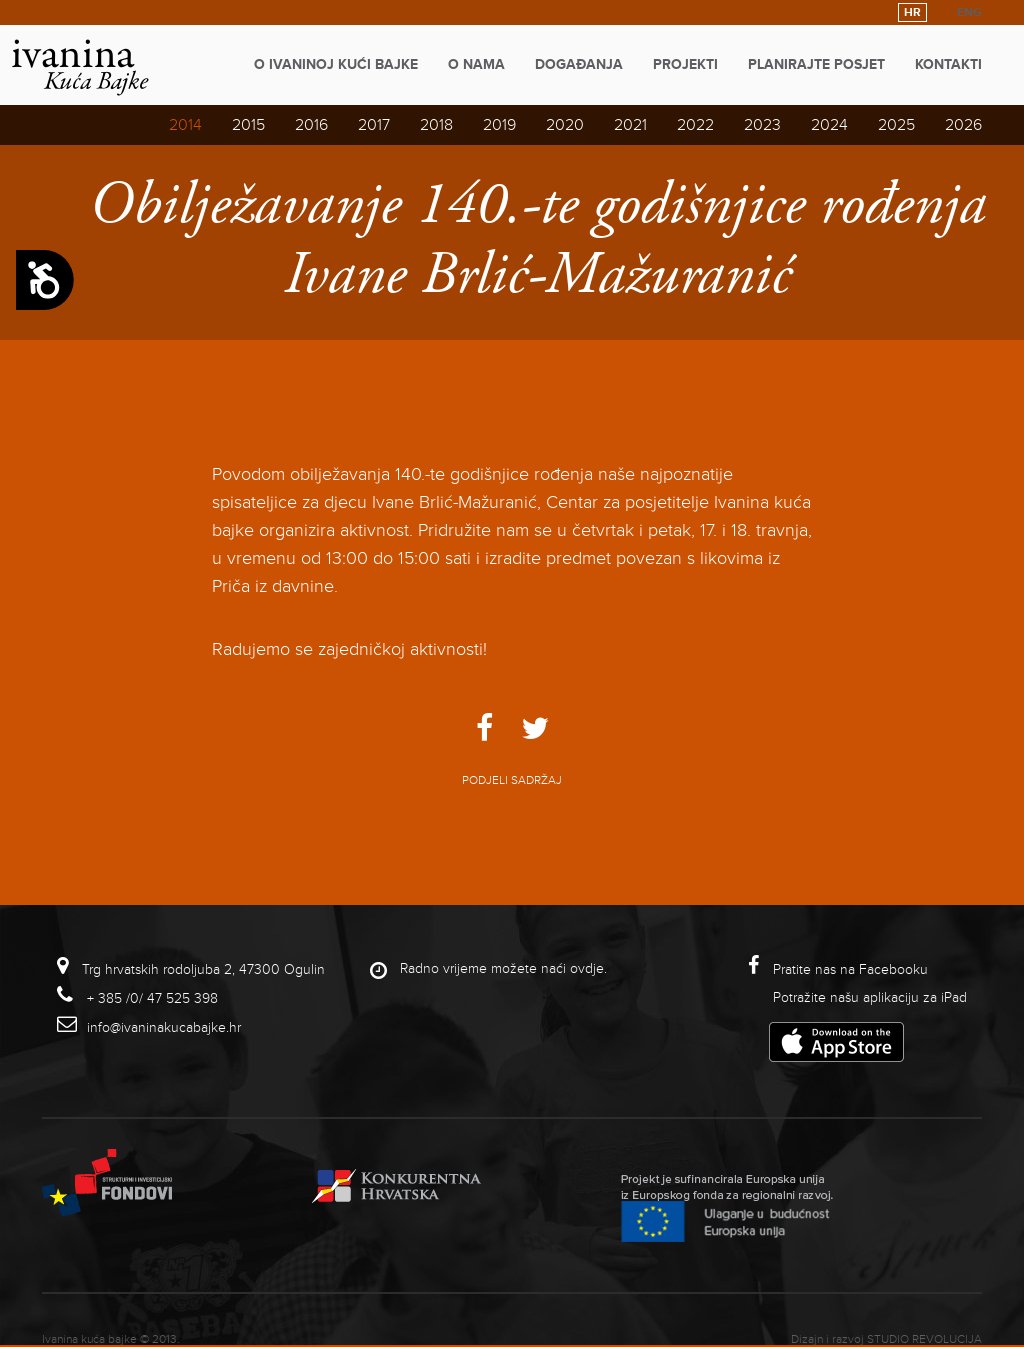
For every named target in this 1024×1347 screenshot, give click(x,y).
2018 (436, 125)
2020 (565, 125)
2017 (374, 125)
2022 (695, 125)
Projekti (685, 64)
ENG (969, 12)
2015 (248, 125)
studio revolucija (924, 1339)
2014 (185, 125)
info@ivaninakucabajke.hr (164, 1027)
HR (912, 12)
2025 (896, 125)
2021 (630, 125)
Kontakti (948, 64)
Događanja (579, 64)
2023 (762, 125)
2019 (499, 125)
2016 (311, 125)
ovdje (587, 968)
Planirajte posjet (816, 64)
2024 (829, 125)
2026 (963, 125)
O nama (476, 64)
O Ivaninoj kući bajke (336, 64)
